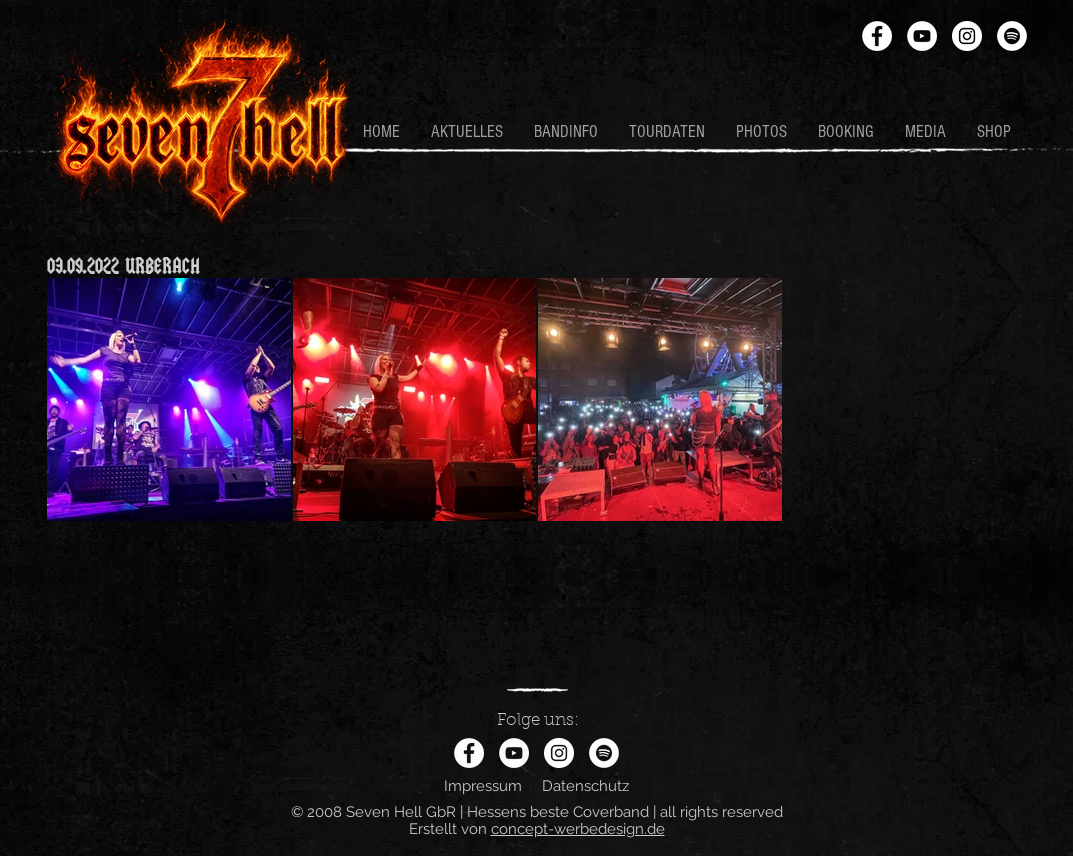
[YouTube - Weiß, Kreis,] (922, 36)
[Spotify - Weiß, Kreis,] (1012, 36)
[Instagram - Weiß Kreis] (967, 36)
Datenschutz (585, 786)
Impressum (483, 786)
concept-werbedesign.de (578, 829)
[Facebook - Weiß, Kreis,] (877, 36)
